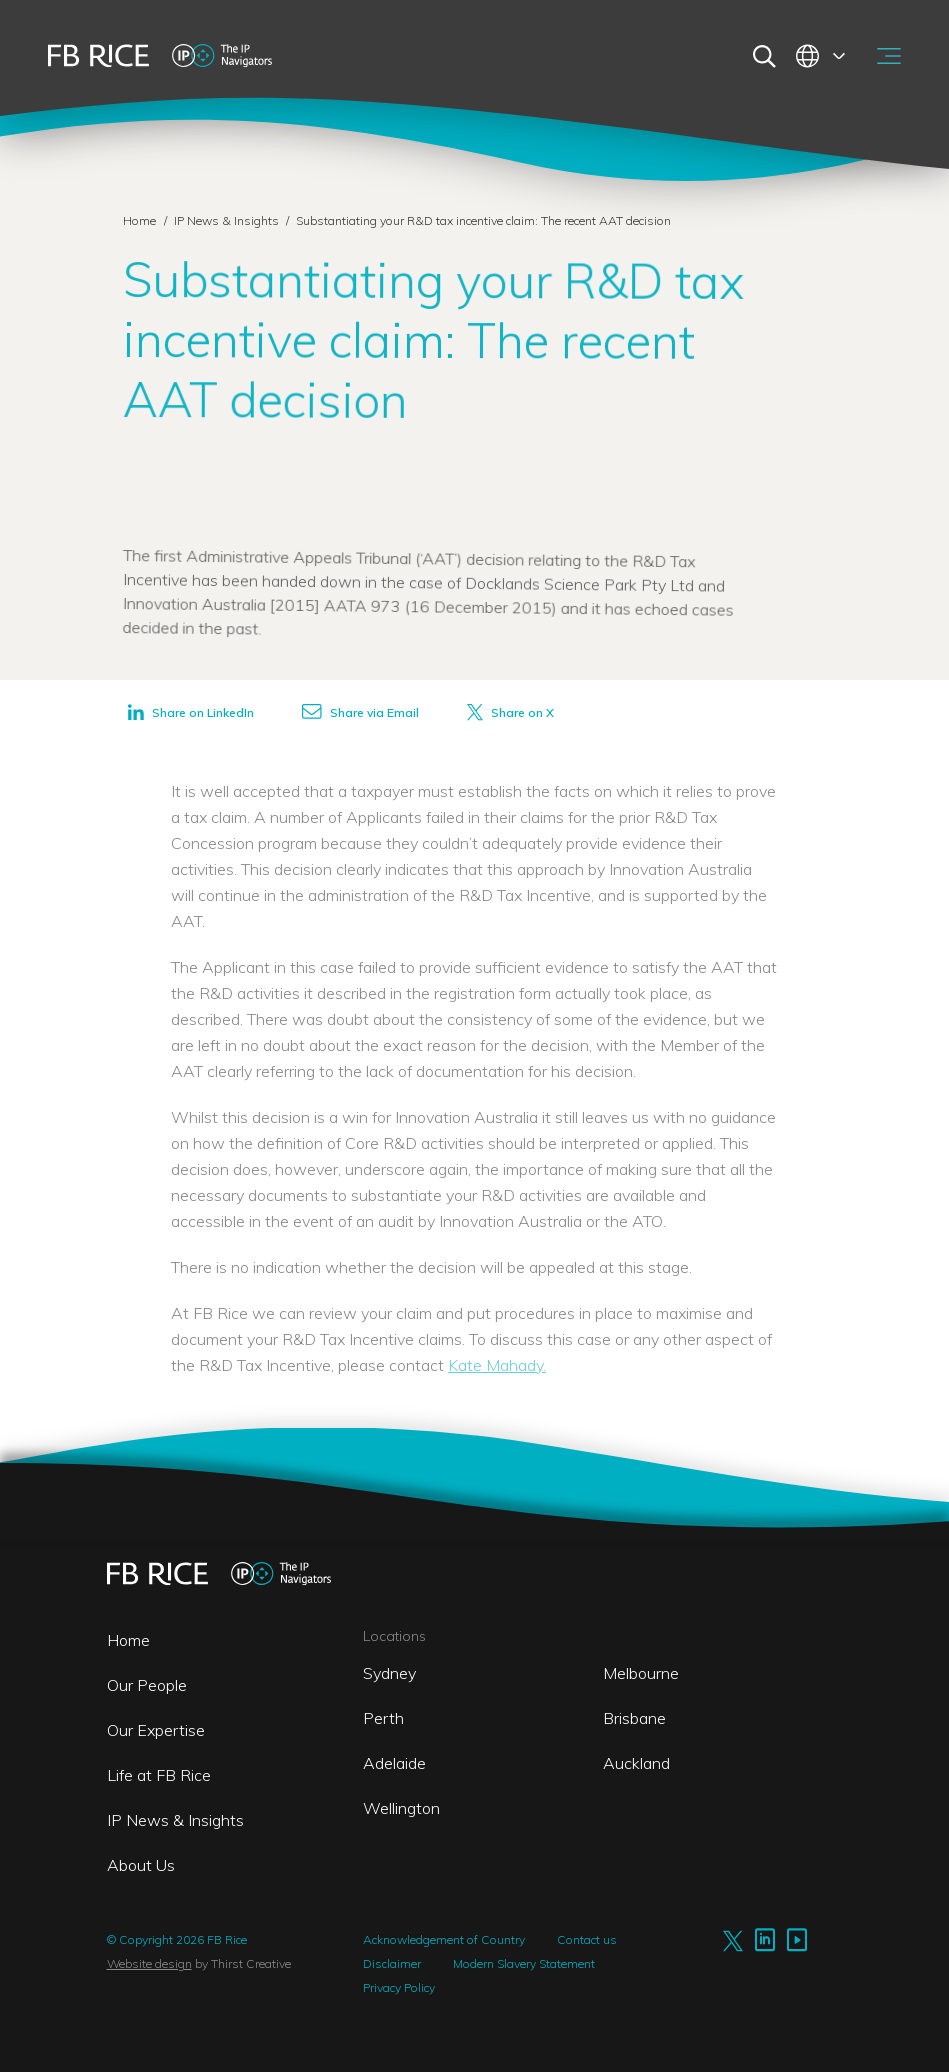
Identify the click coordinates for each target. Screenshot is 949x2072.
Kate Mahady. (497, 1365)
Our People (147, 1685)
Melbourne (641, 1673)
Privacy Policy (399, 1987)
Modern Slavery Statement (524, 1963)
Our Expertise (156, 1730)
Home (139, 220)
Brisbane (634, 1718)
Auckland (636, 1763)
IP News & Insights (228, 220)
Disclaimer (392, 1963)
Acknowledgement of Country (444, 1939)
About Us (141, 1865)
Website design (149, 1963)
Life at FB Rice (159, 1775)
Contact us (587, 1939)
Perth (383, 1718)
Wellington (401, 1808)
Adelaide (394, 1763)
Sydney (389, 1673)
